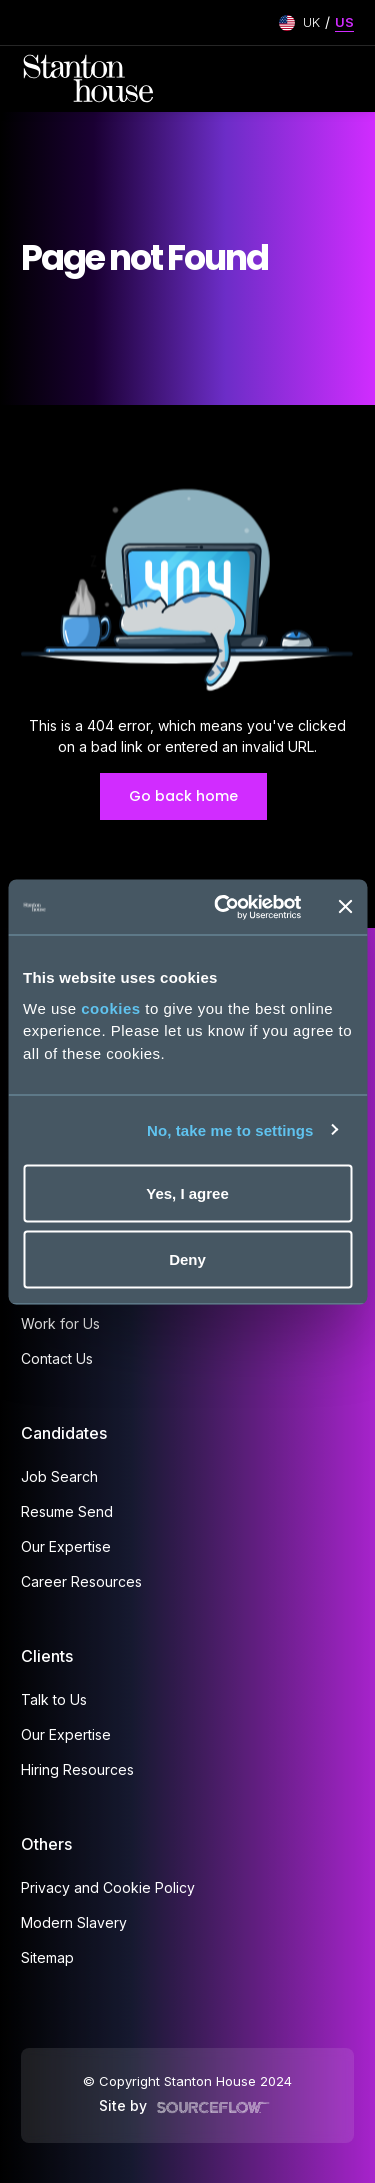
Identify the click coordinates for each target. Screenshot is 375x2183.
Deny (187, 1258)
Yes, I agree (187, 1193)
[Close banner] (345, 907)
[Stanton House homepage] (88, 79)
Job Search (59, 1476)
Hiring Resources (77, 1769)
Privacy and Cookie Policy (108, 1887)
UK (311, 22)
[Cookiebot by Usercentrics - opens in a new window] (223, 907)
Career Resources (81, 1581)
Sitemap (47, 1957)
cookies (110, 1007)
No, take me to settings (230, 1129)
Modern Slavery (74, 1922)
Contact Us (57, 1358)
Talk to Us (54, 1699)
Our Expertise (66, 1546)
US (344, 22)
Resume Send (67, 1511)
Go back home (183, 796)
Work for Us (60, 1323)
